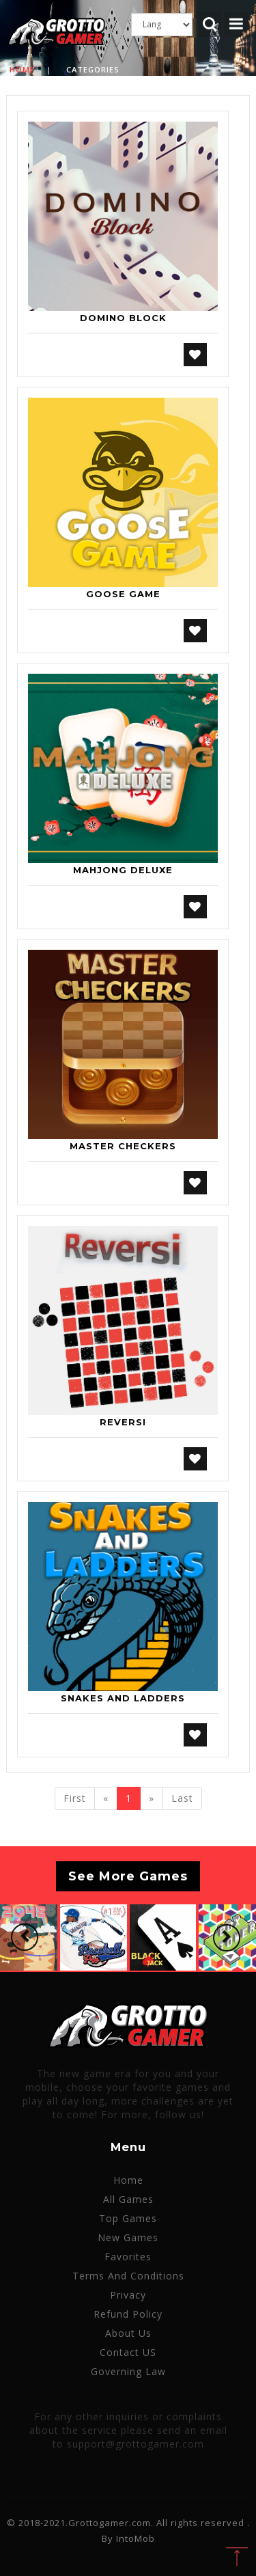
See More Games (128, 1876)
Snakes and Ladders (123, 1698)
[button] (24, 1937)
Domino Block (123, 317)
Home (22, 69)
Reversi (123, 1421)
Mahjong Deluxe (123, 869)
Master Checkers (123, 1145)
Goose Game (123, 593)
